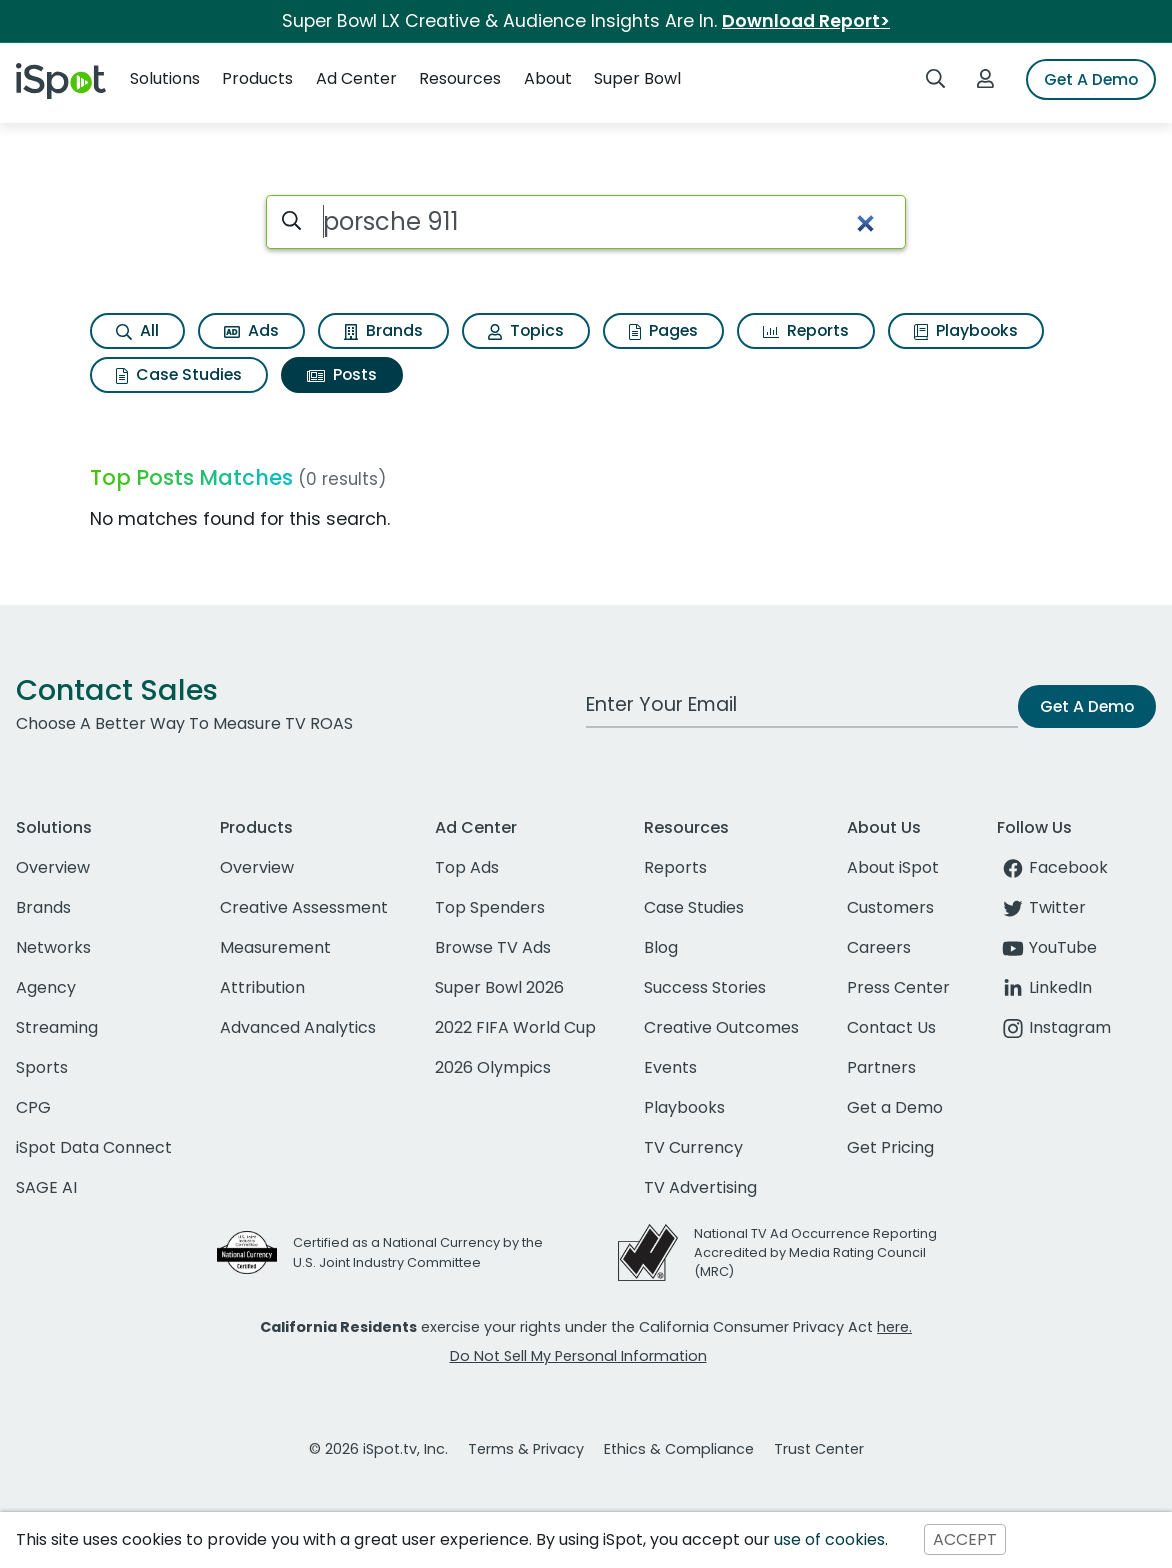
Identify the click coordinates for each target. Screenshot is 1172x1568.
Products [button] (257, 78)
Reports (806, 330)
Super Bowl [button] (637, 78)
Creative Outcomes (721, 1027)
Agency (46, 987)
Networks (53, 947)
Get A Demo (1091, 79)
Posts (342, 374)
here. (894, 1327)
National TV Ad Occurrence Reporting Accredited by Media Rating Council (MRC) (815, 1252)
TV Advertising (700, 1187)
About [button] (548, 78)
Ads (251, 330)
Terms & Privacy (526, 1449)
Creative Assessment (304, 907)
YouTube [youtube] (1047, 947)
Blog (661, 947)
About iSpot (893, 867)
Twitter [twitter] (1041, 907)
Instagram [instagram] (1054, 1027)
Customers (890, 907)
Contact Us (891, 1027)
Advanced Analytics (298, 1027)
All (137, 330)
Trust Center (819, 1449)
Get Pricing (890, 1147)
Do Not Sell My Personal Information (578, 1356)
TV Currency (693, 1147)
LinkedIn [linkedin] (1044, 987)
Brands (383, 330)
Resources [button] (460, 78)
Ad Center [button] (356, 78)
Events (670, 1067)
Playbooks (966, 330)
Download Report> (806, 21)
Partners (881, 1067)
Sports (42, 1067)
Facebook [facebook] (1052, 867)
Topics (526, 330)
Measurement (275, 947)
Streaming (57, 1027)
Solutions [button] (165, 78)
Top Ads (467, 867)
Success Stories (705, 987)
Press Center (898, 987)
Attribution (262, 987)
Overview (53, 867)
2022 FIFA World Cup (515, 1027)
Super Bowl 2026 (499, 987)
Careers (879, 947)
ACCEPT (965, 1539)
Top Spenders (490, 907)
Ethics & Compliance (679, 1449)
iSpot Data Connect (94, 1147)
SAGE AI (46, 1187)
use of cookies (829, 1539)
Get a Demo (895, 1107)
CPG (33, 1107)
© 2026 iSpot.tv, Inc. (378, 1449)
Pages (663, 330)
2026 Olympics (493, 1067)
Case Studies (179, 374)
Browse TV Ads (493, 947)
